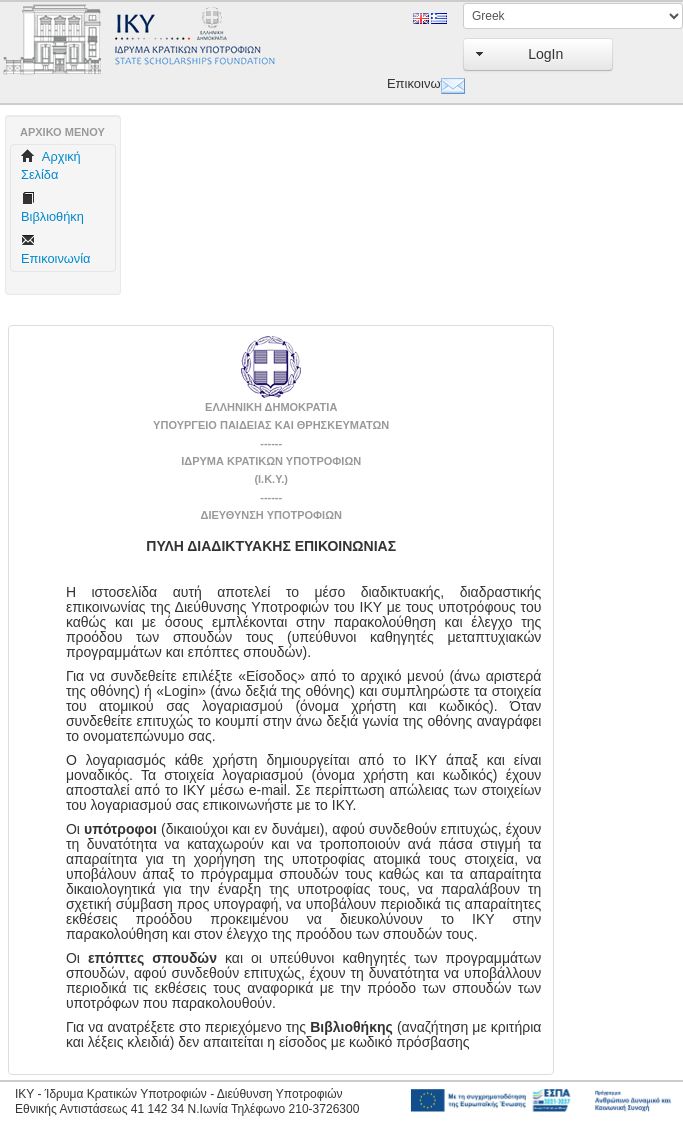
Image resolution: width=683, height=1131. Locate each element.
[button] (538, 54)
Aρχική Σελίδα (51, 165)
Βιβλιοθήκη (52, 207)
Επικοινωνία (409, 83)
